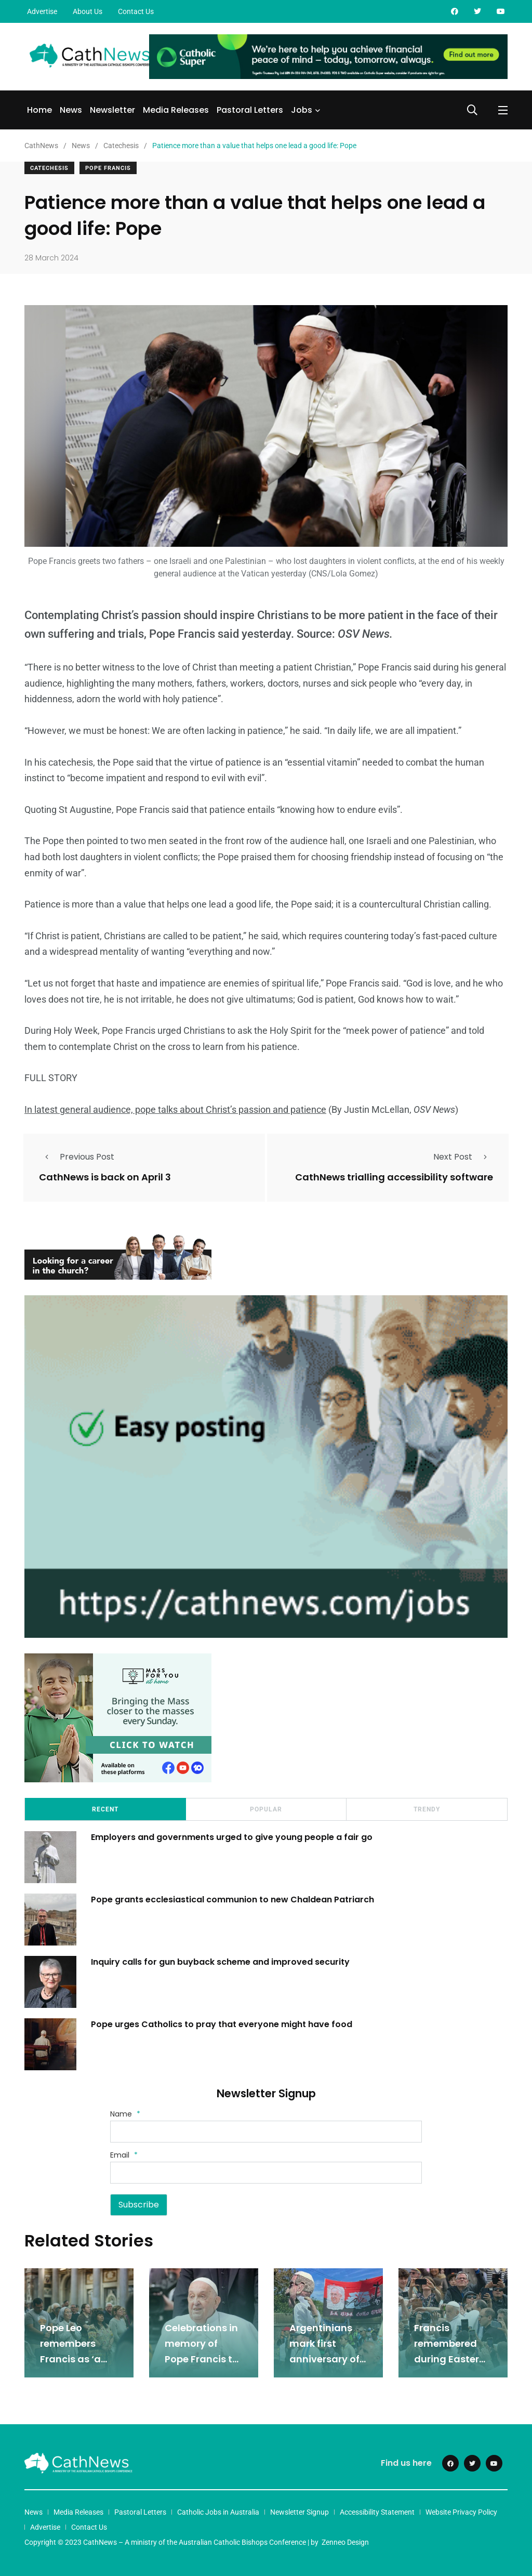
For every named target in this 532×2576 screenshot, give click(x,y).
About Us (87, 11)
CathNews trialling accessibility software (394, 1177)
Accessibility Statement (377, 2511)
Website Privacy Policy (461, 2511)
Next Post (463, 1156)
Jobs (301, 110)
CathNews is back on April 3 (105, 1177)
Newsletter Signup (299, 2511)
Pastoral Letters (250, 110)
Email (124, 2154)
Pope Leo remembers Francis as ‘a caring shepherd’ (70, 2358)
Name (125, 2113)
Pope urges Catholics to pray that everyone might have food (223, 2023)
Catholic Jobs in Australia (218, 2511)
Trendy (427, 1808)
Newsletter (112, 110)
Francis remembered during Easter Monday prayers (446, 2358)
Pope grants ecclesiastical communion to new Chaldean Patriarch (233, 1898)
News (71, 110)
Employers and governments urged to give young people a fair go (233, 1836)
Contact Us (136, 11)
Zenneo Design (345, 2541)
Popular (266, 1808)
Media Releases (176, 110)
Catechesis (49, 168)
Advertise (42, 11)
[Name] (266, 2130)
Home (39, 110)
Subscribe (138, 2204)
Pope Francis (108, 168)
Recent (105, 1808)
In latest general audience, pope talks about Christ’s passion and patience (175, 1109)
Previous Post (76, 1156)
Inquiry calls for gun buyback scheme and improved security (221, 1960)
